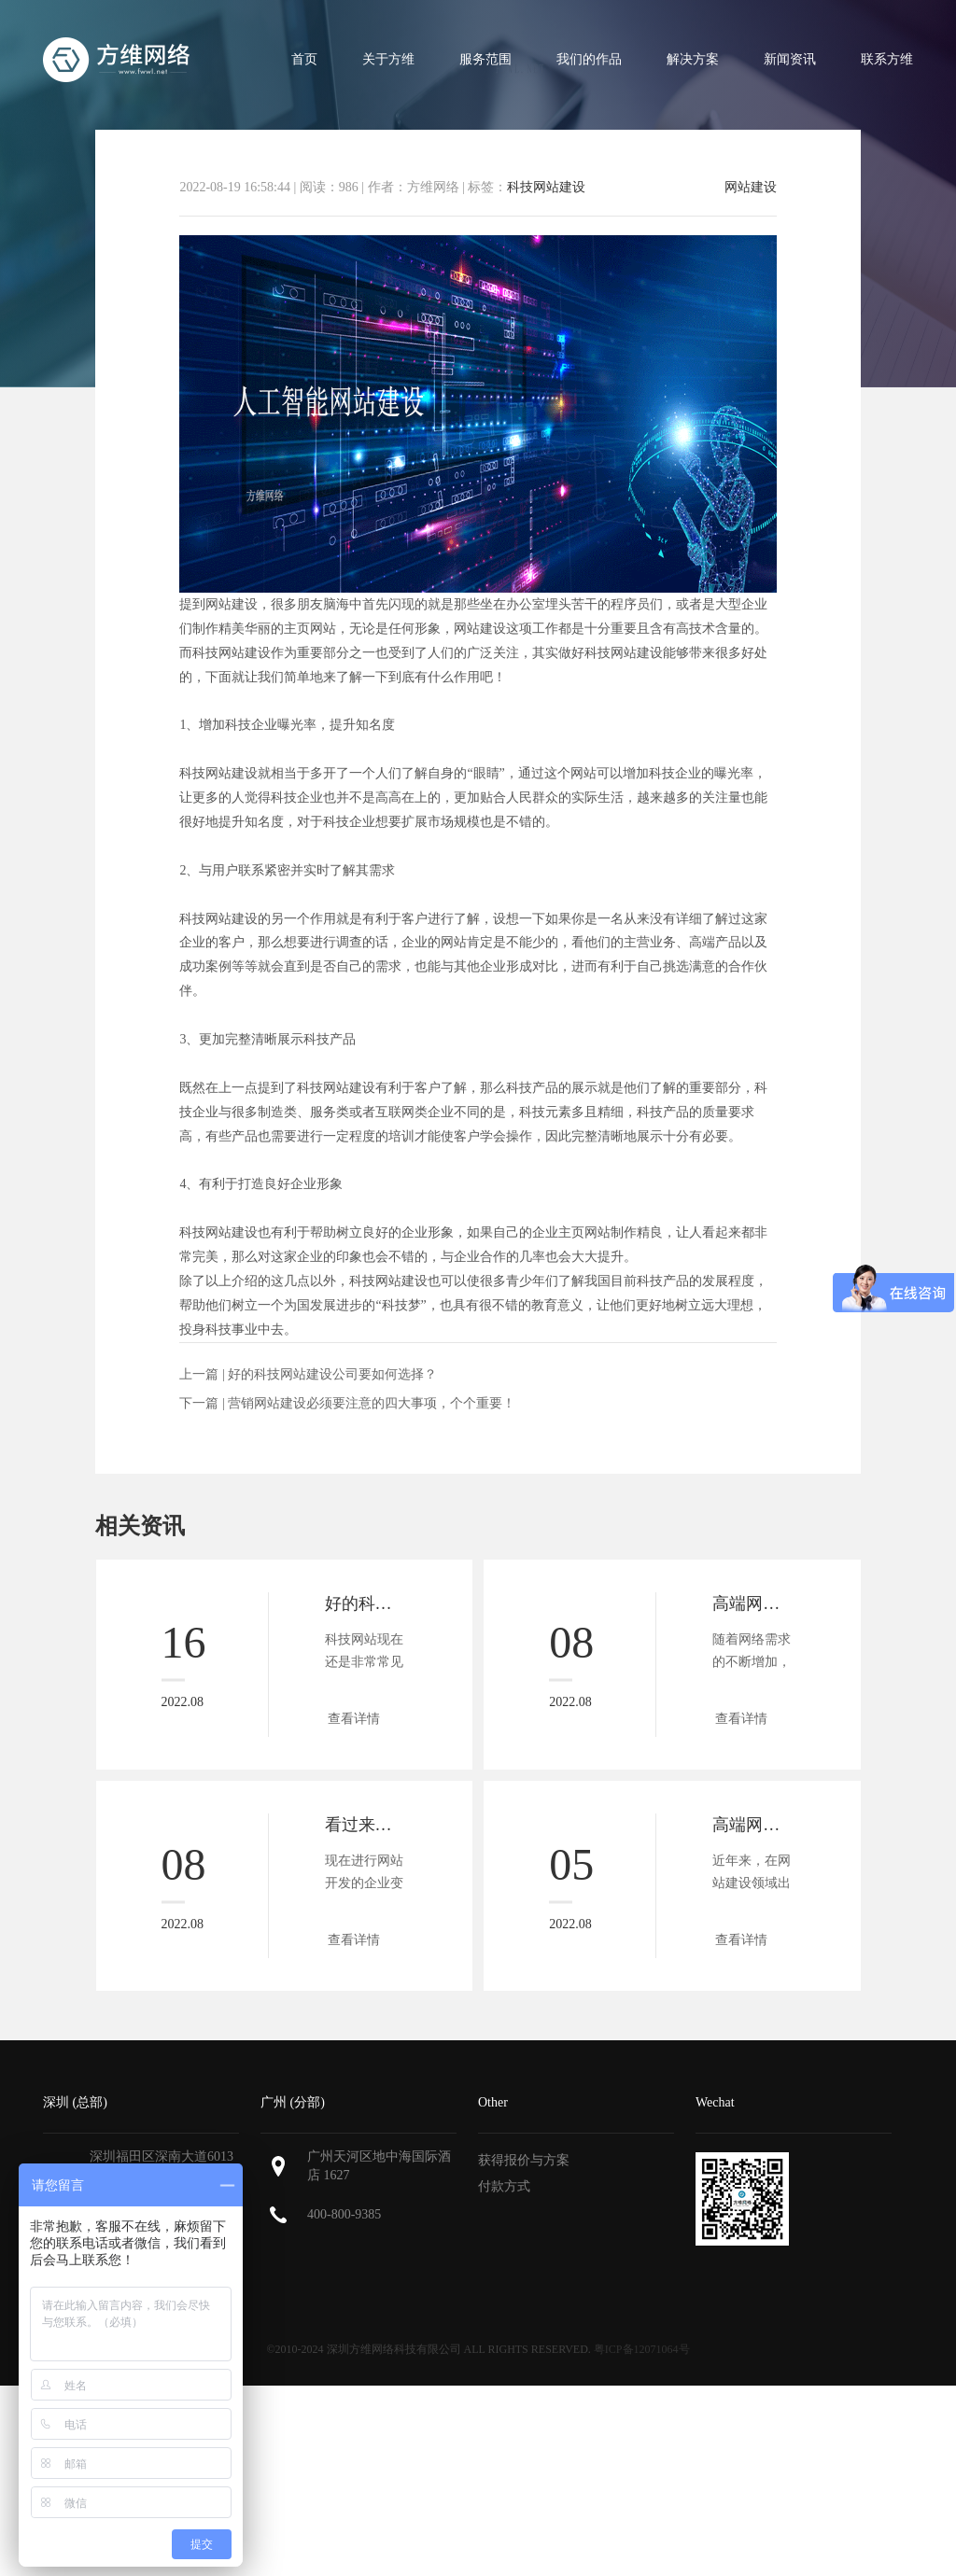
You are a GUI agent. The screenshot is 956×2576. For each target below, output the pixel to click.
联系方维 (887, 59)
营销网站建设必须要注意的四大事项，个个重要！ (371, 1403)
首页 (304, 59)
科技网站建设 (546, 187)
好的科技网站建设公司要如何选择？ (332, 1374)
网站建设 (750, 187)
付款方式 (504, 2186)
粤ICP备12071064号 (642, 2349)
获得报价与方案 (523, 2160)
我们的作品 (589, 59)
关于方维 (388, 59)
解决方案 (693, 59)
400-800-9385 (344, 2214)
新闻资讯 (790, 59)
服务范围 (485, 59)
